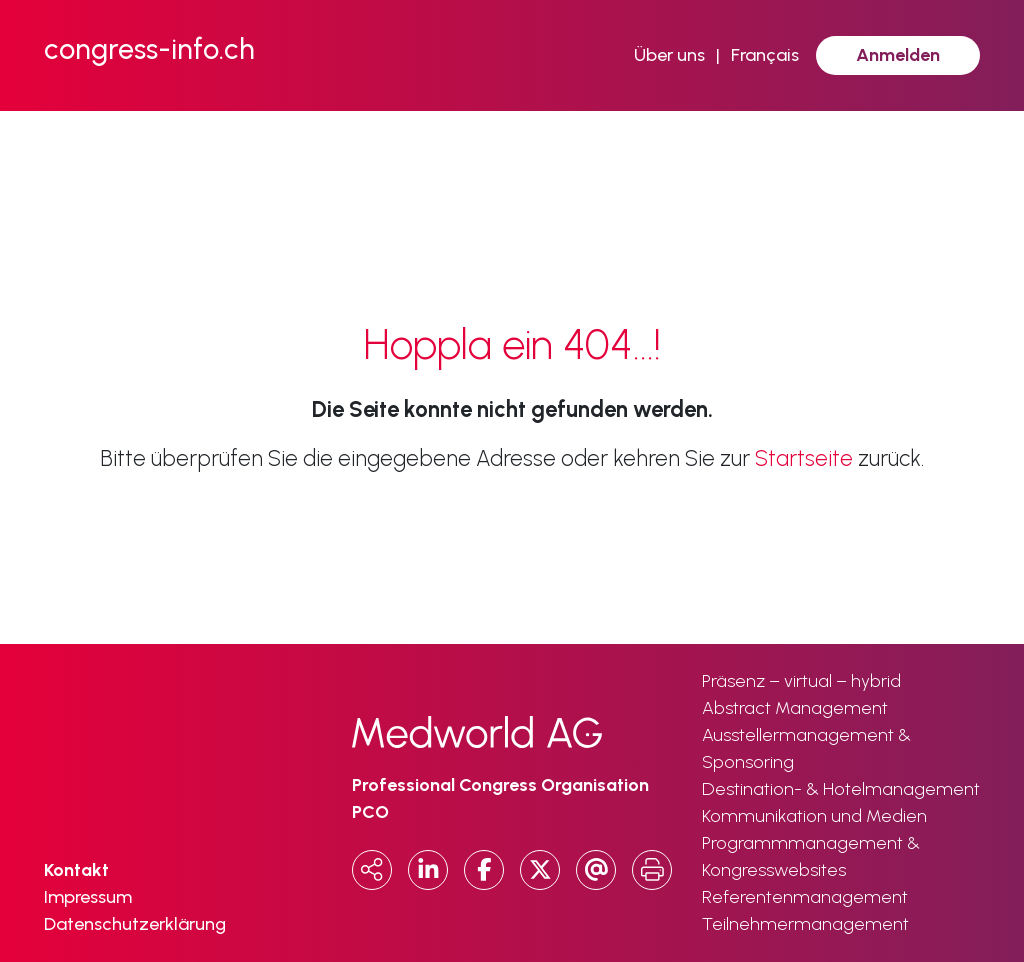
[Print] (652, 870)
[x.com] (540, 870)
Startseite (804, 458)
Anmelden (898, 55)
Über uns (669, 55)
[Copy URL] (372, 870)
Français (765, 55)
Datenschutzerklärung (135, 924)
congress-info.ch (149, 49)
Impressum (88, 897)
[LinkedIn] (428, 870)
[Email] (596, 870)
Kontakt (76, 870)
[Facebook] (484, 870)
